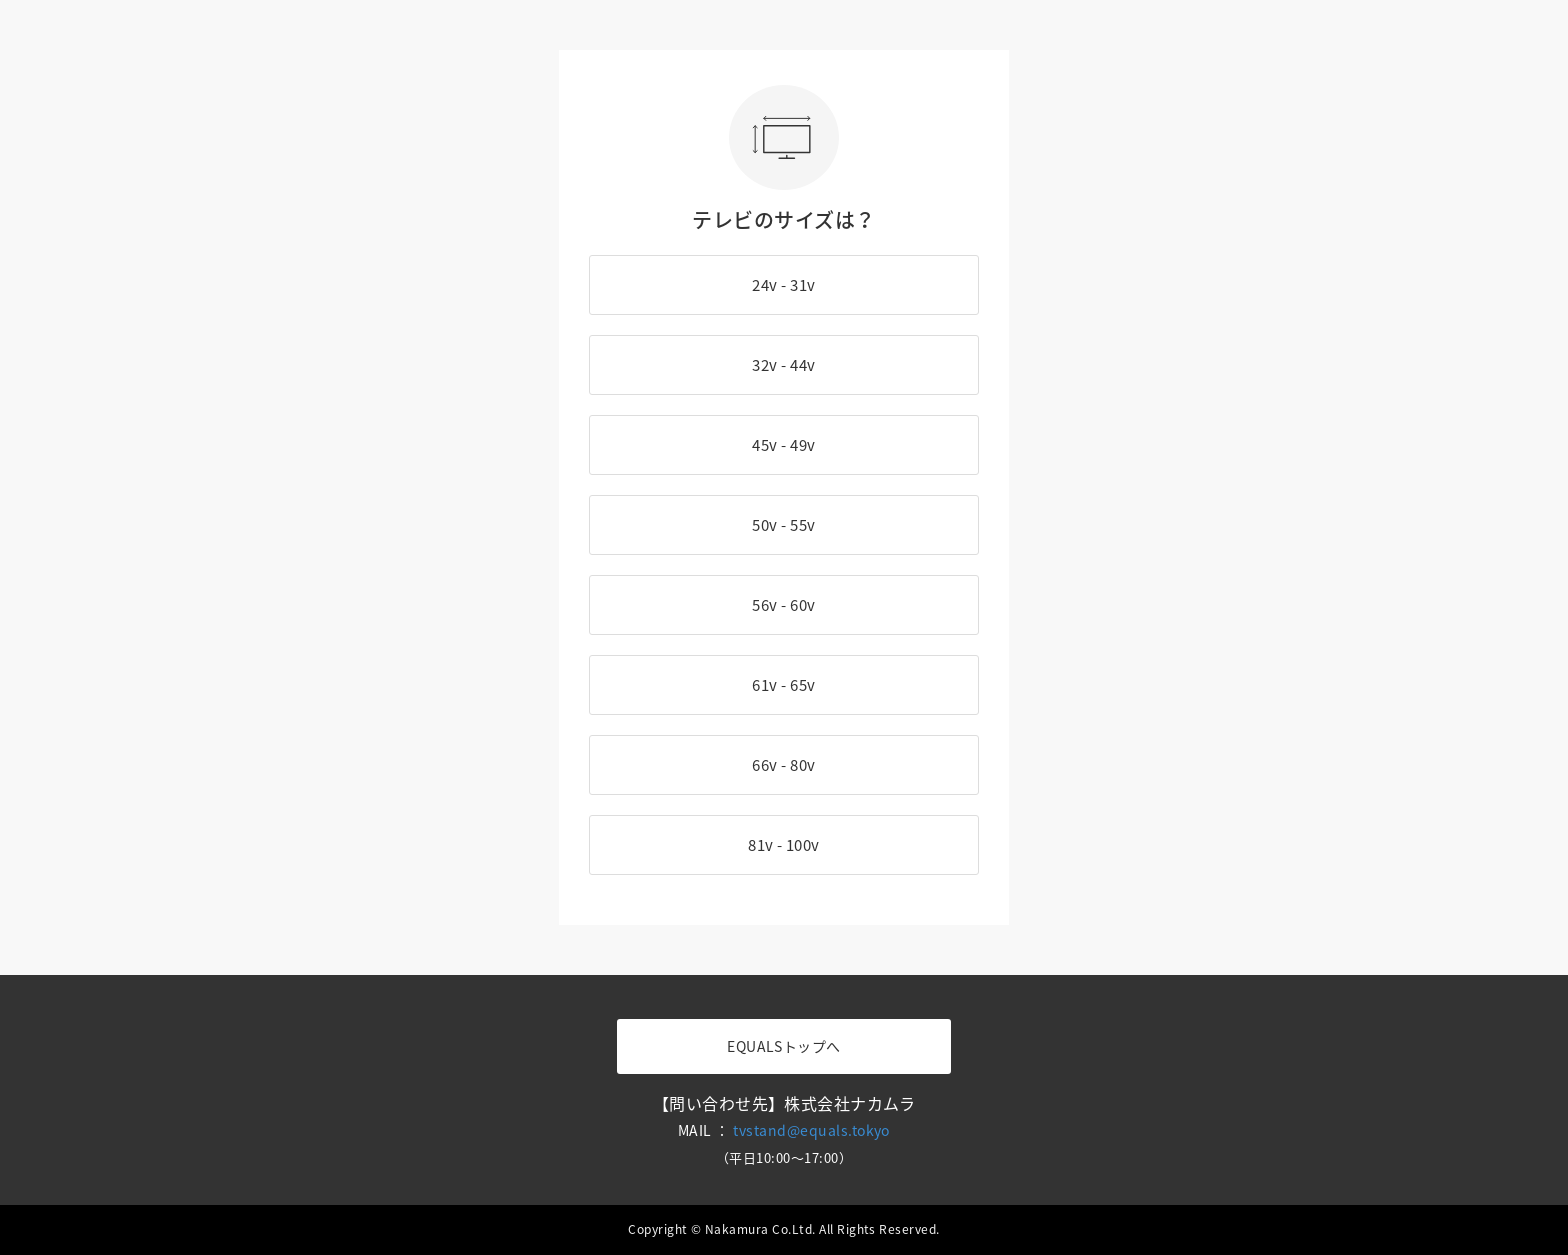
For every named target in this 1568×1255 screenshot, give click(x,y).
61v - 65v (783, 685)
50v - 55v (783, 525)
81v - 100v (784, 845)
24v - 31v (783, 285)
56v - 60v (783, 605)
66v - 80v (783, 765)
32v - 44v (783, 365)
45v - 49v (783, 445)
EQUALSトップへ (784, 1046)
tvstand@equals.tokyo (811, 1130)
